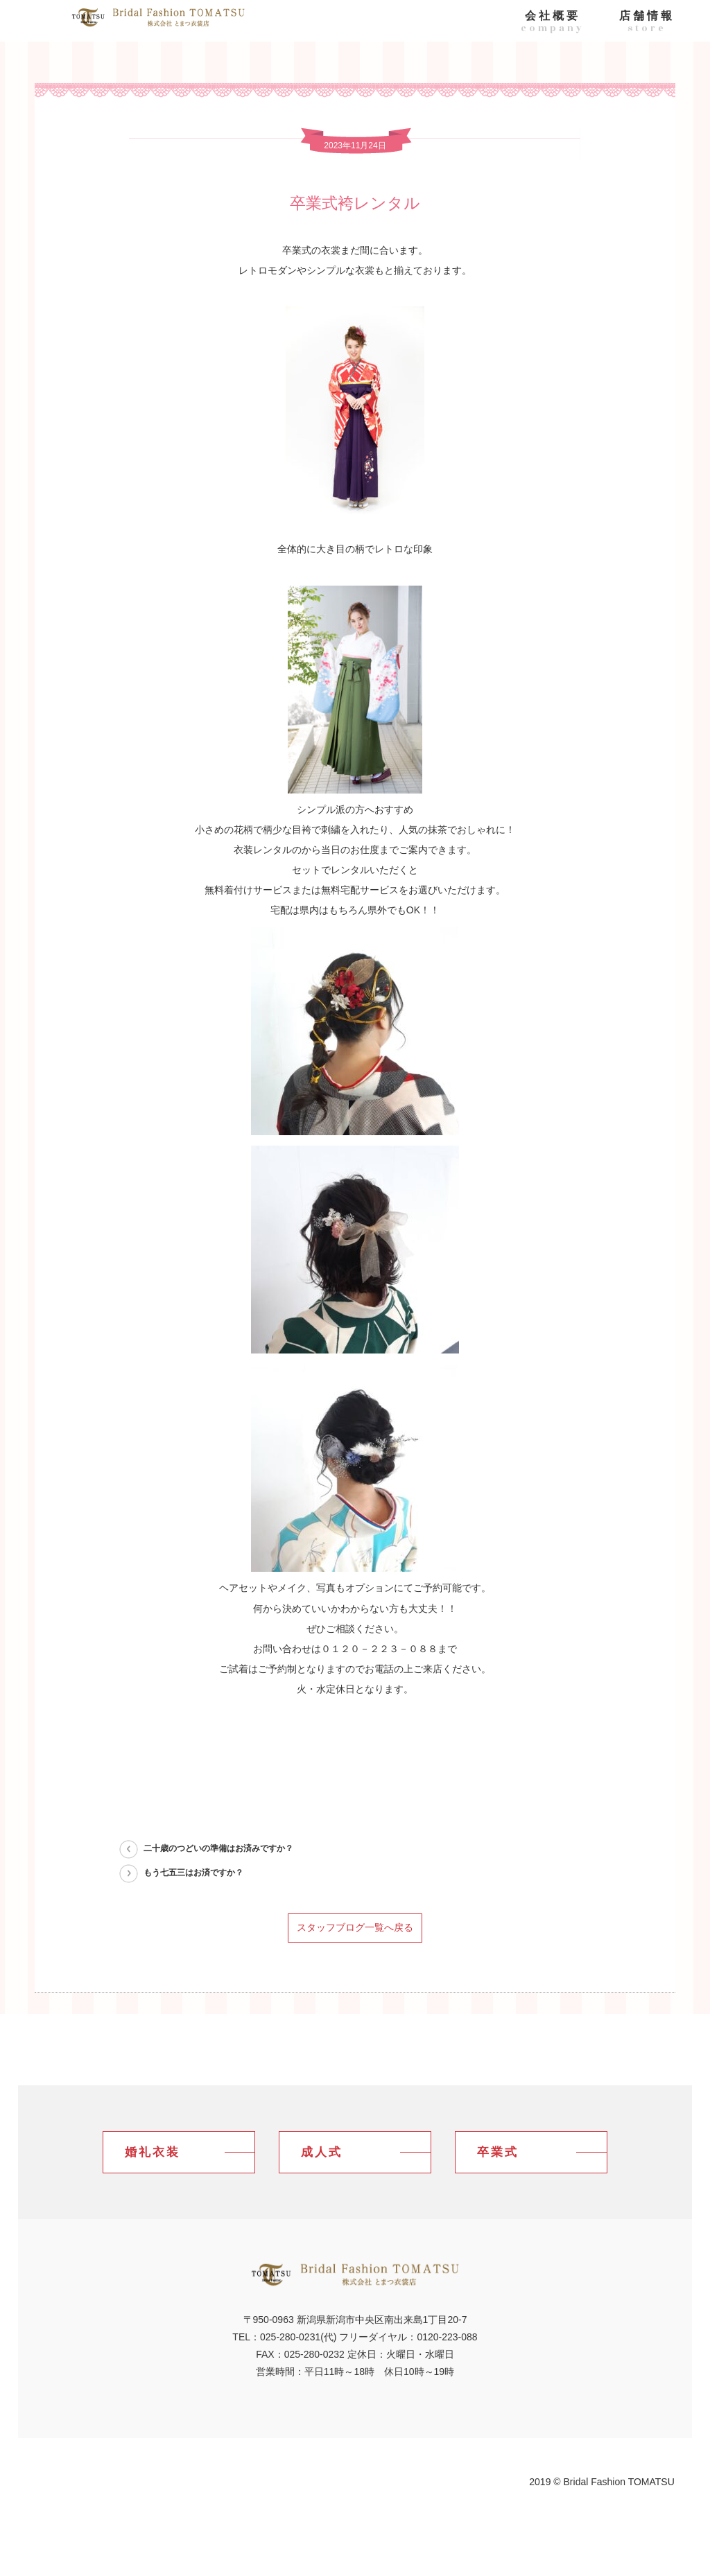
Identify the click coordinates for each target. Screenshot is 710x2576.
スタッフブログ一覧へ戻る (355, 1927)
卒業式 (498, 2152)
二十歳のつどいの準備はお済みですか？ (218, 1848)
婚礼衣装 (152, 2152)
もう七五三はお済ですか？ (193, 1872)
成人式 (322, 2152)
